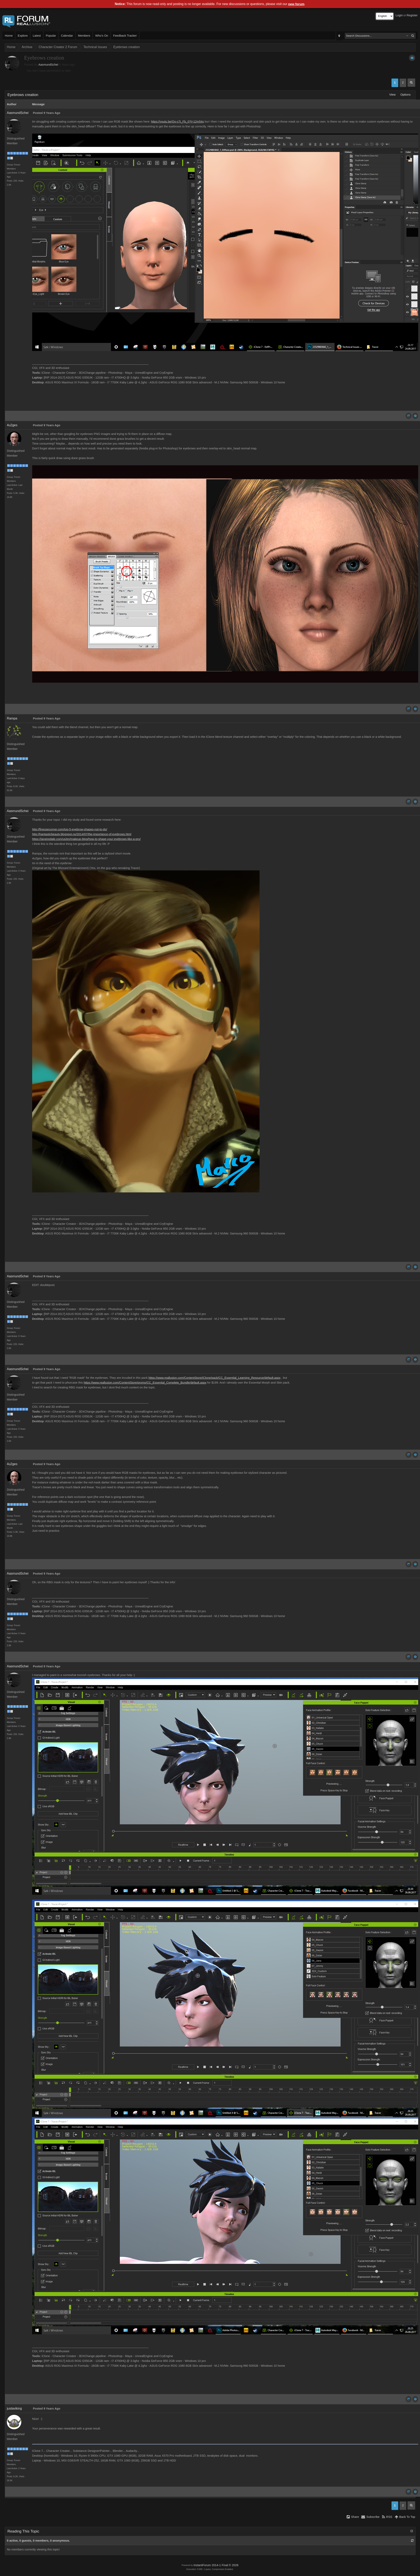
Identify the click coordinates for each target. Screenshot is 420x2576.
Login (399, 15)
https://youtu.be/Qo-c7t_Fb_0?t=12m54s (177, 121)
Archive (27, 47)
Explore (22, 35)
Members (84, 35)
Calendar (67, 35)
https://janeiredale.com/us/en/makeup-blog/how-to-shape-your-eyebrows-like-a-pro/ (86, 839)
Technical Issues (95, 47)
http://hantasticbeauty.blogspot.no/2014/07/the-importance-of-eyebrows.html (81, 834)
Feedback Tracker (125, 35)
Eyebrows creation (126, 47)
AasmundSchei (48, 64)
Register (412, 15)
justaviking (14, 2408)
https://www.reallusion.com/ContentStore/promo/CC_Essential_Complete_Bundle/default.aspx (145, 1382)
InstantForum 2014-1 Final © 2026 (215, 2565)
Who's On (102, 35)
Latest (36, 35)
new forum (296, 4)
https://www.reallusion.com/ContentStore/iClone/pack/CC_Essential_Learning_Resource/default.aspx (214, 1377)
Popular (51, 35)
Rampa (12, 718)
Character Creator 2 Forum (58, 47)
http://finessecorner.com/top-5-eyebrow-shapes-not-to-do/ (69, 829)
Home (8, 35)
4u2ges (12, 425)
